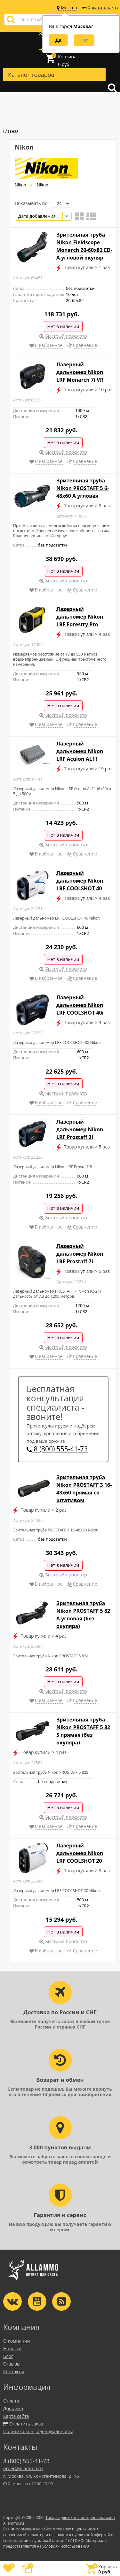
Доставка (13, 2408)
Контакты (13, 2371)
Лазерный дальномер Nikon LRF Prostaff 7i (79, 1254)
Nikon (20, 184)
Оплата (11, 2401)
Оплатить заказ (100, 7)
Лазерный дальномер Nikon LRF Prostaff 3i (79, 1129)
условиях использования (66, 2546)
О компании (16, 2341)
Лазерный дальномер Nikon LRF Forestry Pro (79, 616)
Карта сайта (16, 2416)
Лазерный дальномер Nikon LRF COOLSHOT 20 (79, 1853)
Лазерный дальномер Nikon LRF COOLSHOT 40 (79, 881)
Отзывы (11, 2364)
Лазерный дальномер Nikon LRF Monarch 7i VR (79, 372)
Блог (8, 2356)
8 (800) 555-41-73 (57, 1448)
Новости (12, 2348)
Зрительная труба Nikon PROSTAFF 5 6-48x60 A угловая (82, 488)
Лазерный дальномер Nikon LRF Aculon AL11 (79, 751)
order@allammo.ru (23, 2468)
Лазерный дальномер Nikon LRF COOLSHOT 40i (80, 1005)
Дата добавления (38, 216)
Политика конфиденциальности (38, 2431)
